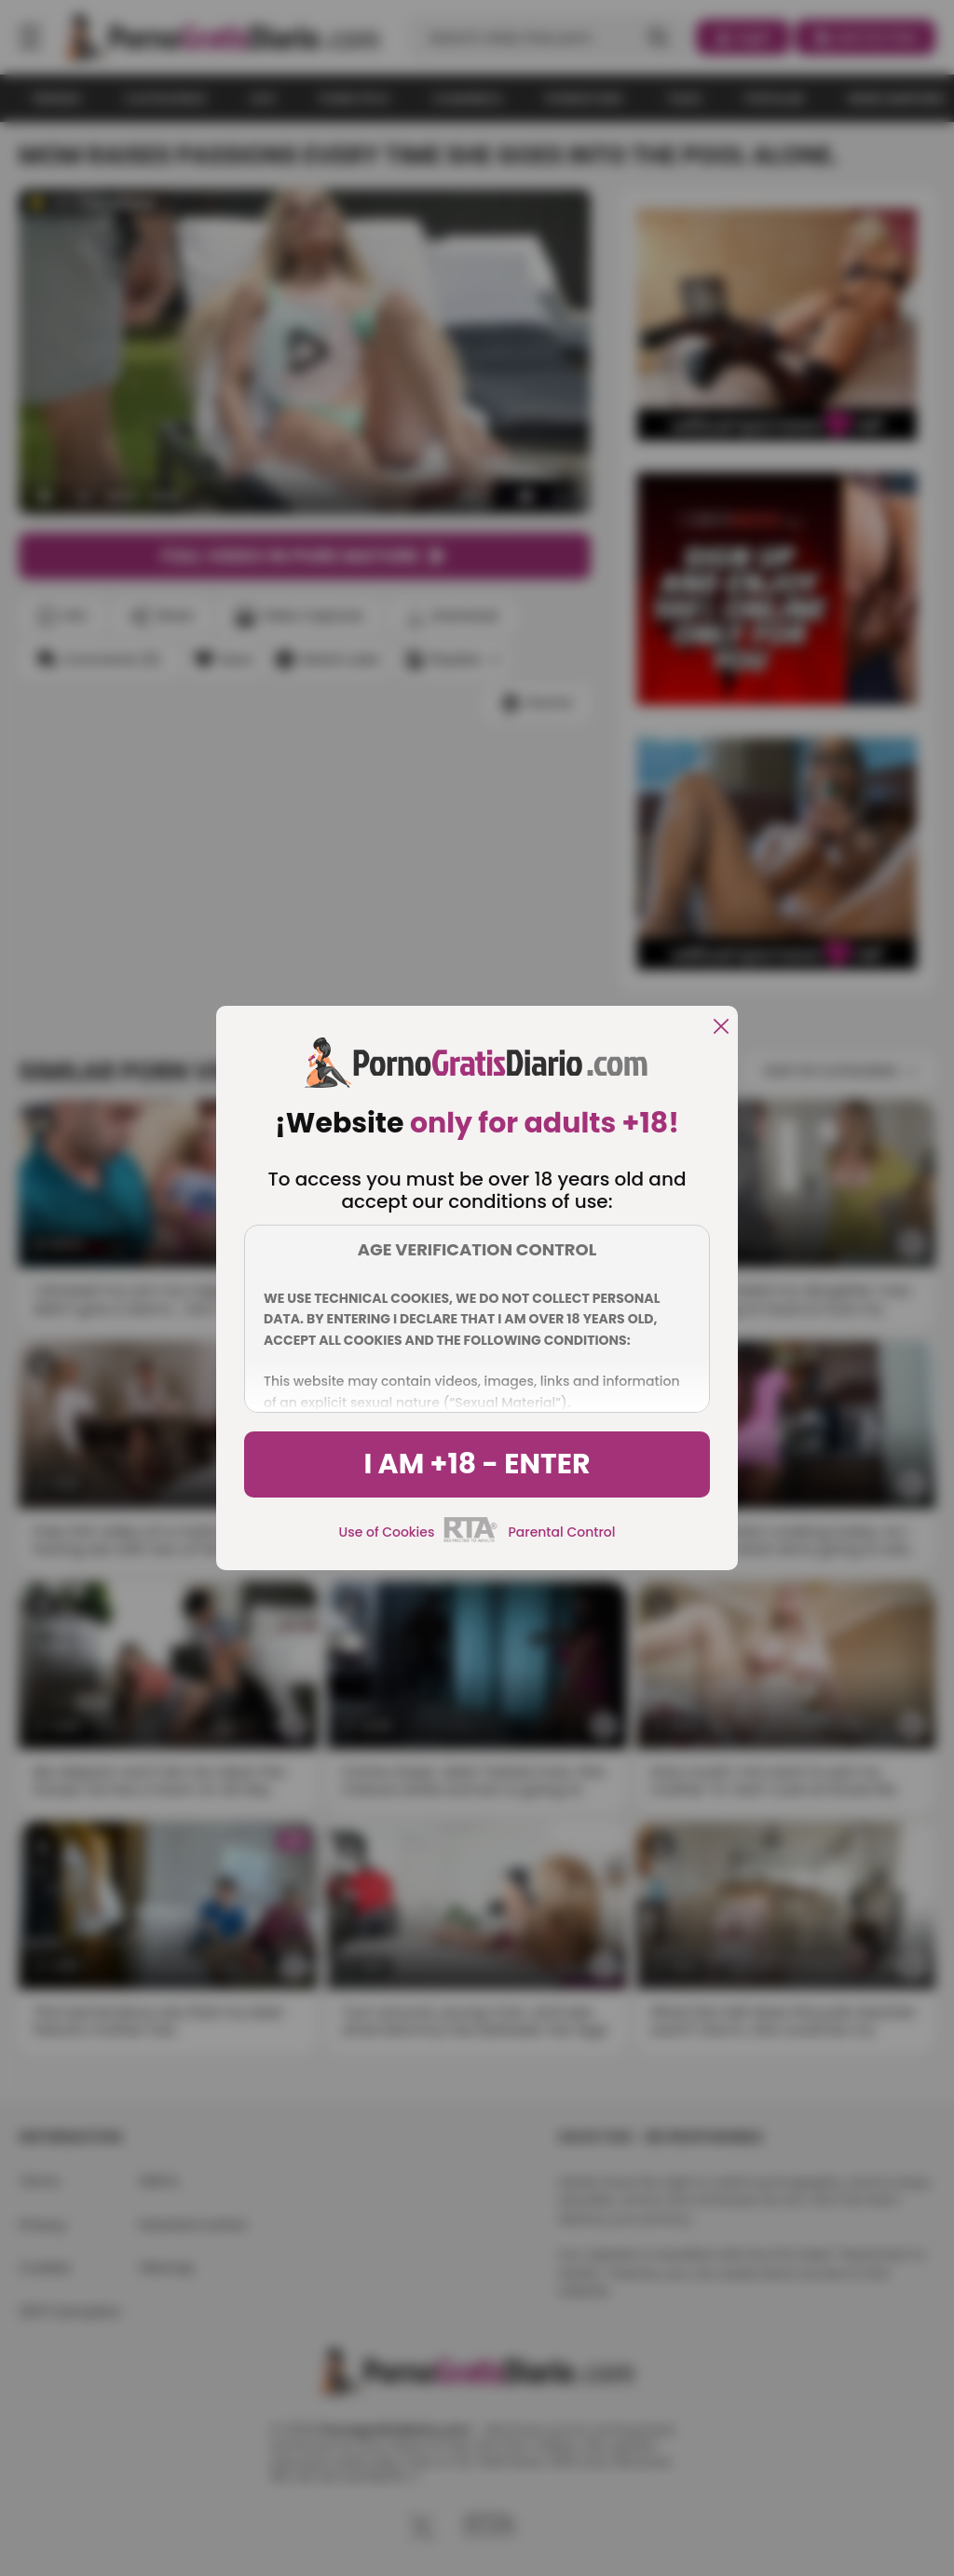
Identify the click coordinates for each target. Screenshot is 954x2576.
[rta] (470, 1539)
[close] (721, 1028)
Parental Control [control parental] (561, 1532)
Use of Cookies (387, 1532)
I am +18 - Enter (476, 1464)
